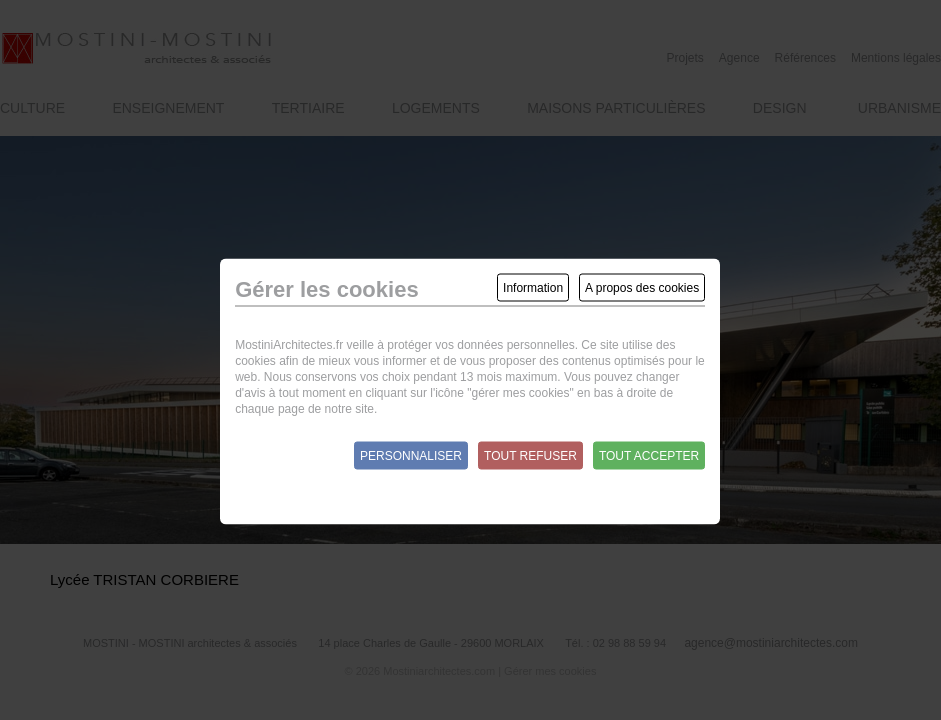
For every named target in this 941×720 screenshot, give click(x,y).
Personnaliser (411, 456)
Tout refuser (530, 456)
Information (533, 288)
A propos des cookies (642, 288)
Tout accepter (649, 456)
